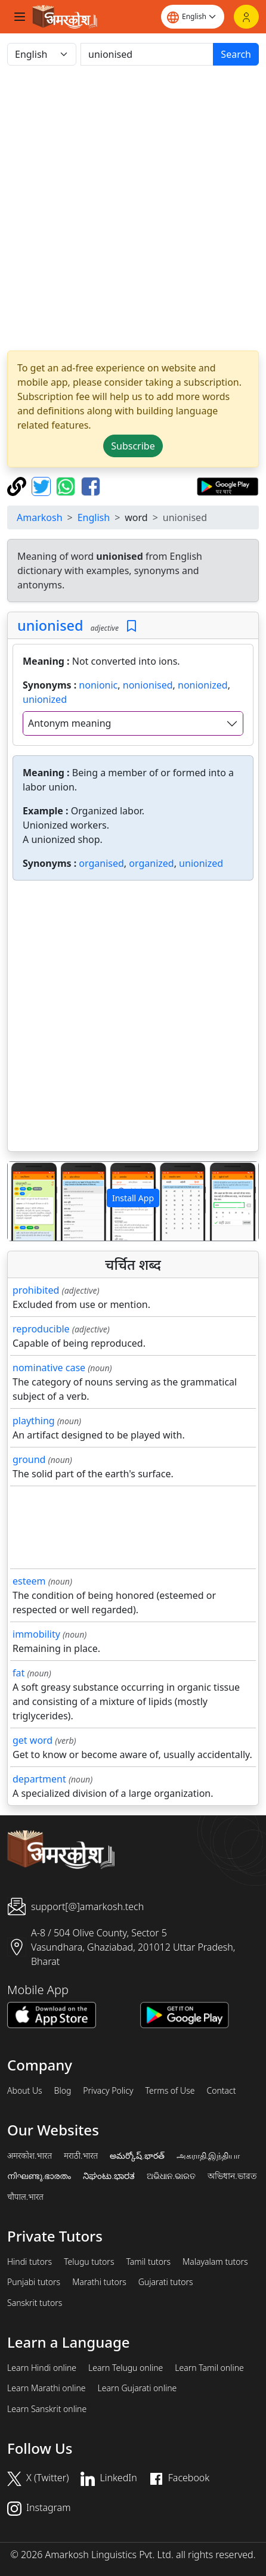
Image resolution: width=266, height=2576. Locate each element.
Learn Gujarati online (137, 2388)
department (39, 1778)
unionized (45, 699)
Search (236, 54)
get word (32, 1740)
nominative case (49, 1367)
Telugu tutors (89, 2261)
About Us (24, 2090)
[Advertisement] (133, 208)
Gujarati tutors (165, 2282)
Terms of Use (169, 2090)
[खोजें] (147, 54)
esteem (29, 1581)
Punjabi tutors (33, 2282)
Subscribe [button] (132, 445)
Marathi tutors (99, 2282)
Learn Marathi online (46, 2388)
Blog (63, 2090)
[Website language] (192, 17)
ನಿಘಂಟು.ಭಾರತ (108, 2176)
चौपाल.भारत (25, 2196)
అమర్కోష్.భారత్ (137, 2155)
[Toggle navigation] (19, 16)
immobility (36, 1634)
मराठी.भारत (81, 2155)
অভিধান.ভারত (232, 2176)
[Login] (246, 17)
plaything (34, 1420)
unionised (50, 625)
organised (101, 863)
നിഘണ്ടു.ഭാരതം (39, 2176)
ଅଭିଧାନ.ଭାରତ (171, 2176)
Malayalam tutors (215, 2261)
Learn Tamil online (209, 2368)
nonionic (98, 685)
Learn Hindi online (41, 2368)
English (94, 517)
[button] (26, 1201)
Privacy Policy (108, 2090)
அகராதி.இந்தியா (208, 2155)
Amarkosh (40, 517)
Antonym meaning (69, 723)
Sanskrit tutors (34, 2303)
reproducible (41, 1328)
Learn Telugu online (125, 2368)
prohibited (36, 1290)
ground (29, 1459)
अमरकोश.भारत (29, 2155)
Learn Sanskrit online (46, 2409)
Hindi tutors (29, 2261)
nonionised (148, 685)
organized (151, 863)
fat (18, 1672)
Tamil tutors (148, 2261)
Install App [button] (133, 1198)
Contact (221, 2090)
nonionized (203, 685)
